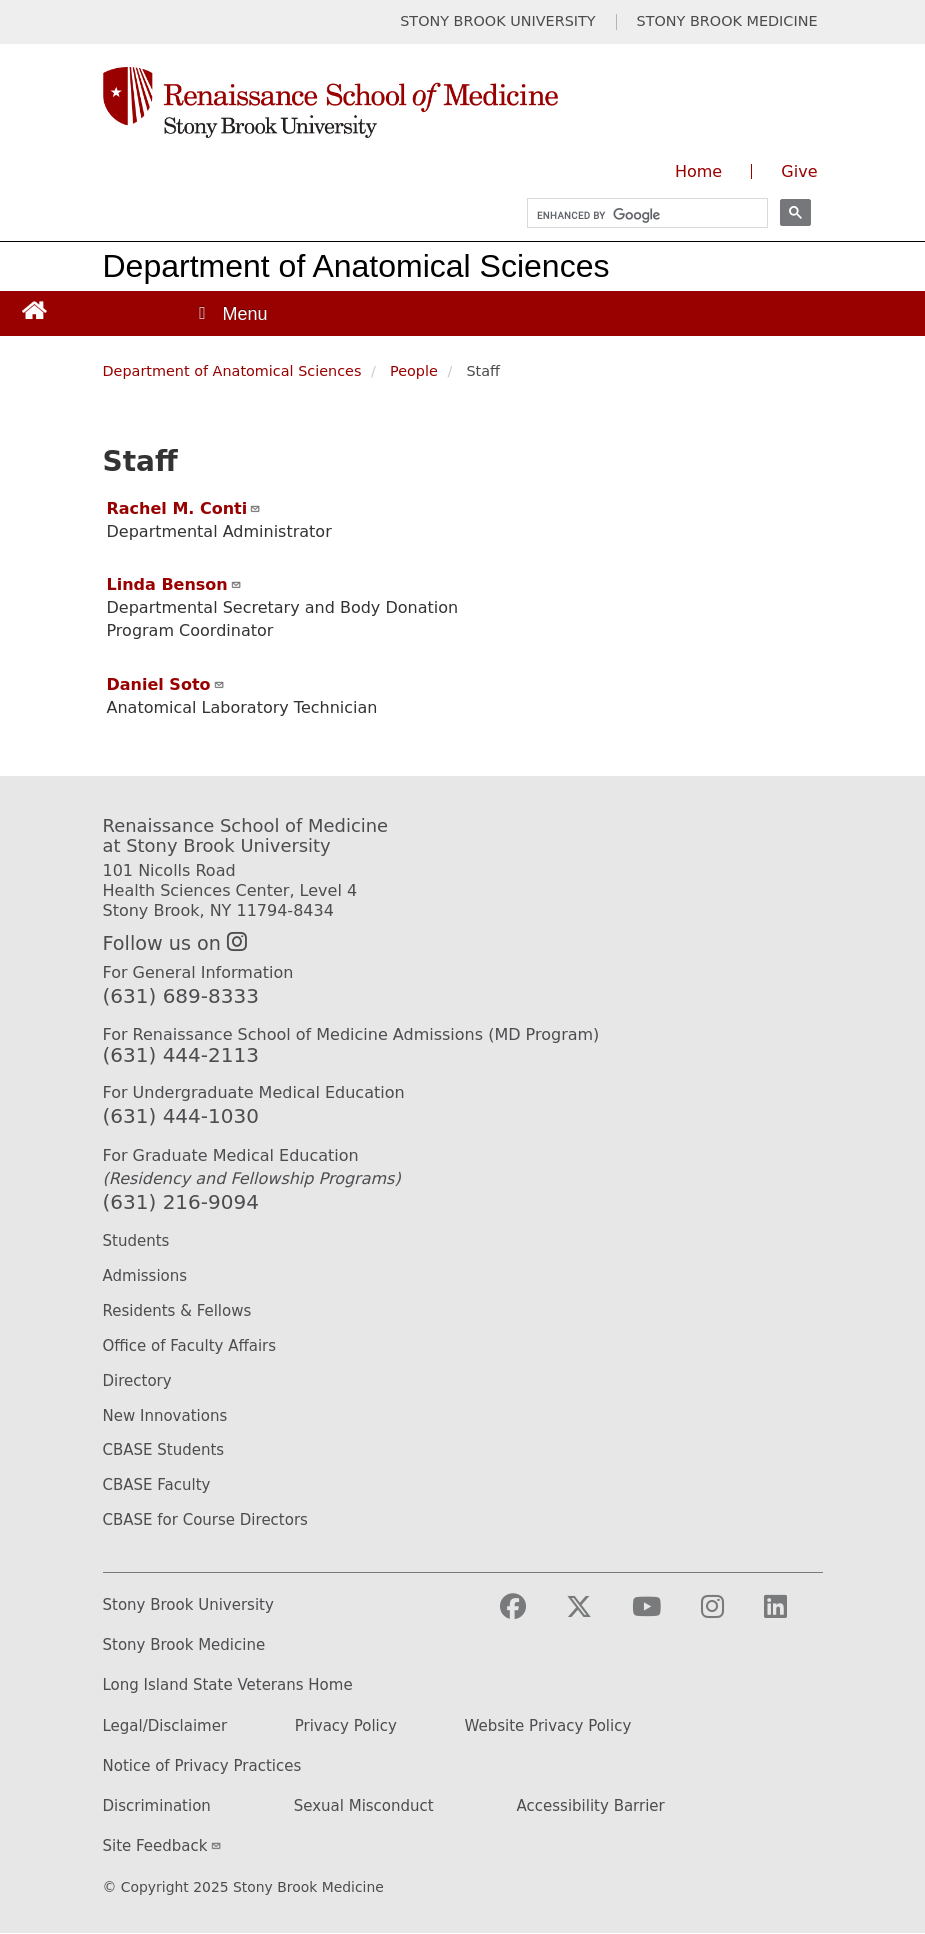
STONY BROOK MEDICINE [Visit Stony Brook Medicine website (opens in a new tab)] (727, 21)
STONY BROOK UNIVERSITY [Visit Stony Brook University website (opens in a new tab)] (497, 21)
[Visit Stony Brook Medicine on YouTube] (662, 1615)
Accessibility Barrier (591, 1806)
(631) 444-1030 (181, 1116)
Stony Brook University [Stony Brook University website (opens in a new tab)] (188, 1605)
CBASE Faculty (157, 1485)
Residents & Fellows (177, 1311)
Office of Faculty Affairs (190, 1346)
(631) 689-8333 (181, 996)
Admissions (145, 1276)
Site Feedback (162, 1846)
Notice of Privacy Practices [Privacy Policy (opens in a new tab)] (202, 1766)
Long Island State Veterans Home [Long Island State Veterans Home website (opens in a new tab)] (228, 1685)
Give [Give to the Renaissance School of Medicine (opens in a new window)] (799, 171)
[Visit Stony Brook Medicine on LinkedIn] (791, 1615)
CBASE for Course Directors (205, 1520)
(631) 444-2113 (181, 1055)
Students (136, 1241)
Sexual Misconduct (364, 1806)
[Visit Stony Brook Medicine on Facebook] (529, 1615)
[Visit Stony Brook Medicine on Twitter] (595, 1615)
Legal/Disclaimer (165, 1726)
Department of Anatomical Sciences (356, 266)
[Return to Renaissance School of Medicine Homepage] (34, 309)
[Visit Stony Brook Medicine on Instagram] (728, 1615)
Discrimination (157, 1806)
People (414, 371)
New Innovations (165, 1416)
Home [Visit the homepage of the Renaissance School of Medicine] (698, 171)
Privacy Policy (346, 1726)
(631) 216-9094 (181, 1202)
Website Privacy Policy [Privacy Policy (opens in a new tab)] (548, 1726)
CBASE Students (164, 1450)
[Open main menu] (232, 313)
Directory (137, 1381)
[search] (638, 215)
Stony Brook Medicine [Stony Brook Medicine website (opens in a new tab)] (184, 1645)
